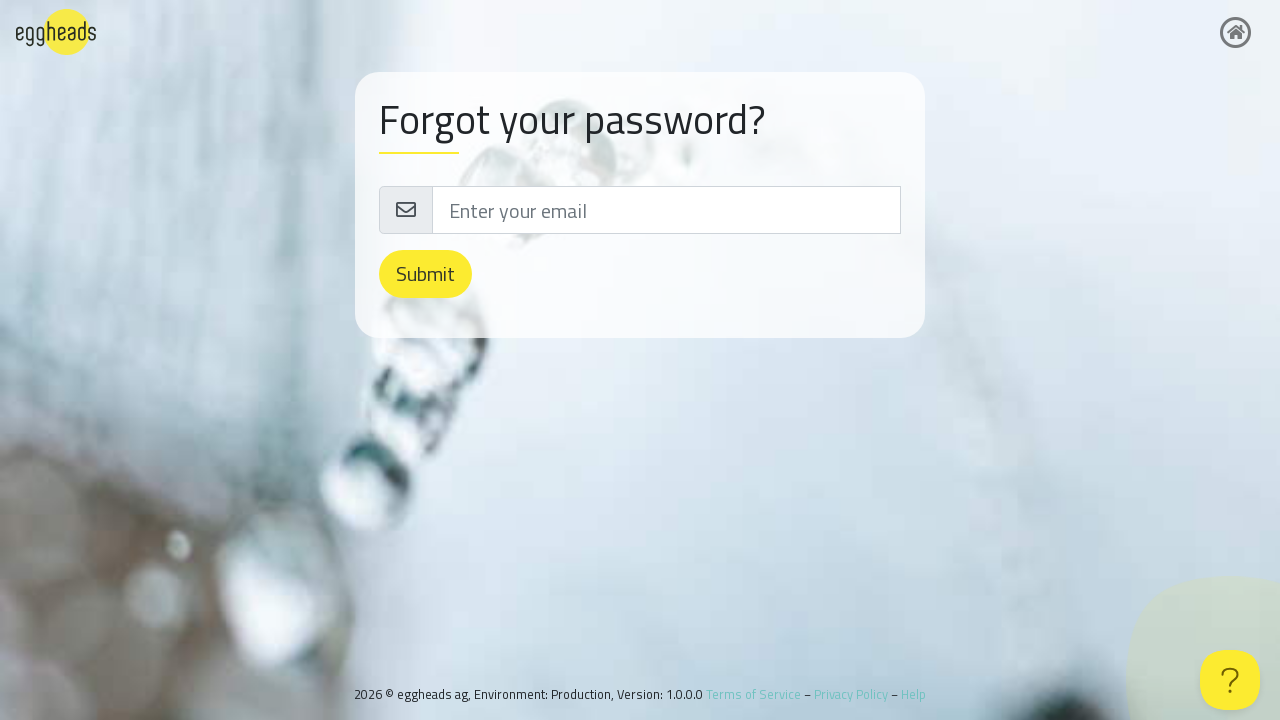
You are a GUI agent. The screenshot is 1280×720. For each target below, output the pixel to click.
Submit (425, 273)
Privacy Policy (851, 694)
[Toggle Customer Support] (1230, 680)
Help (913, 694)
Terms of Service (753, 694)
